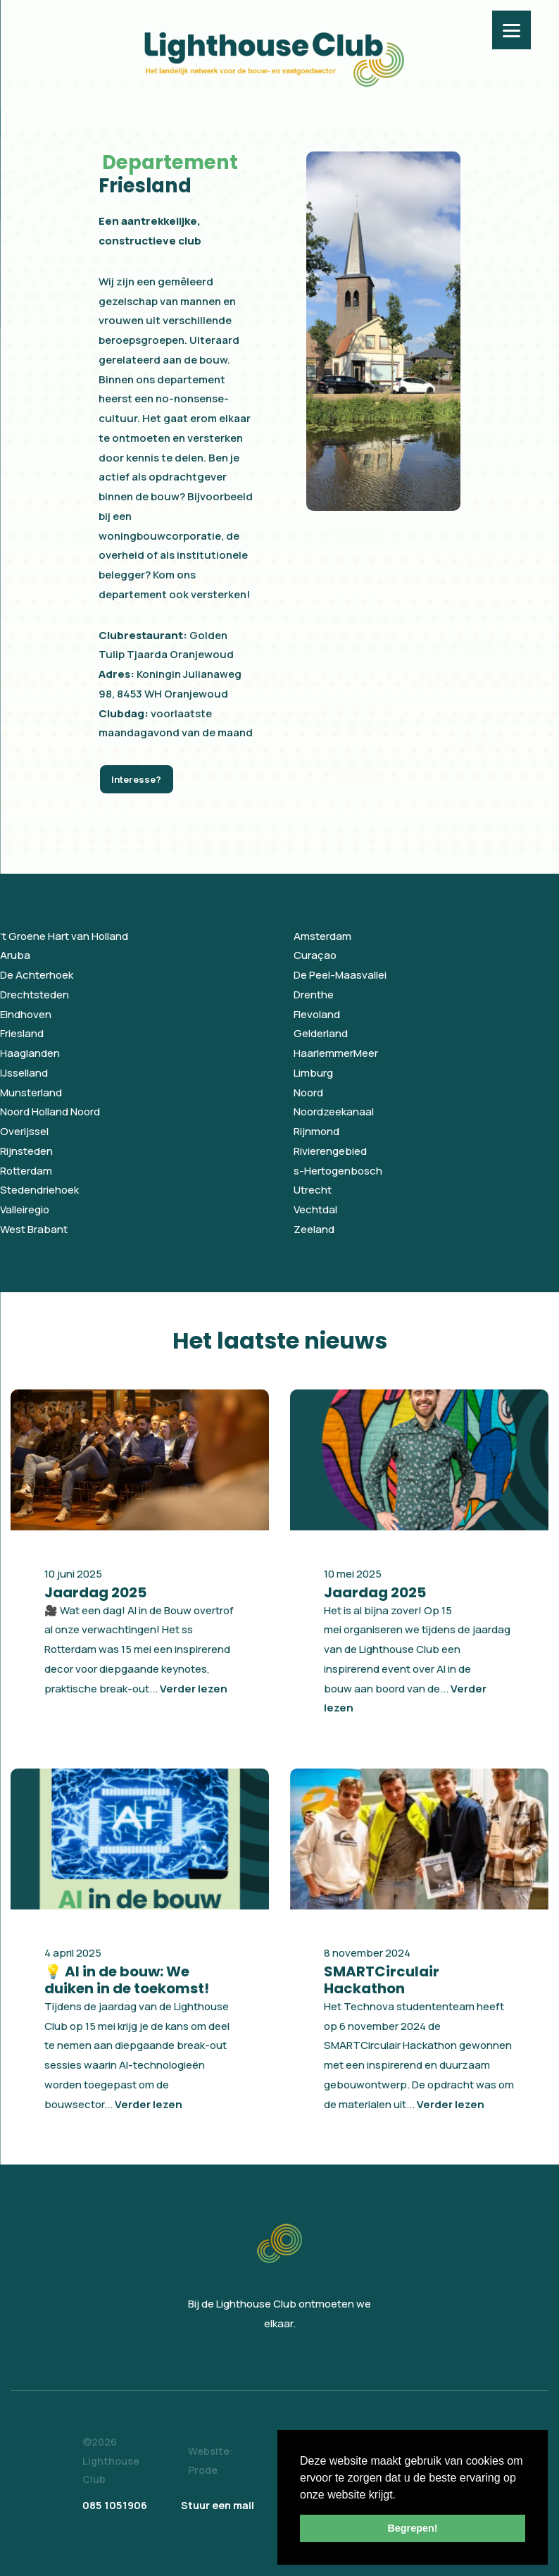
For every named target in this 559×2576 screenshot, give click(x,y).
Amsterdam (322, 936)
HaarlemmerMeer (336, 1053)
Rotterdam (26, 1170)
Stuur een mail (217, 2505)
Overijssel (24, 1131)
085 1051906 (114, 2505)
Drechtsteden (34, 994)
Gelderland (321, 1033)
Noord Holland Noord (50, 1111)
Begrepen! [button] (412, 2528)
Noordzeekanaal (334, 1111)
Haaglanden (30, 1053)
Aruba (15, 955)
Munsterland (31, 1092)
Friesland (22, 1033)
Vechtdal (315, 1209)
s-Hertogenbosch (338, 1170)
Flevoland (317, 1014)
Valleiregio (24, 1209)
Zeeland (314, 1229)
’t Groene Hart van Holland (64, 936)
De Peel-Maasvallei (340, 974)
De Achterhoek (36, 974)
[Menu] (511, 30)
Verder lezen (193, 1688)
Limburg (313, 1072)
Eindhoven (25, 1014)
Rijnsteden (26, 1151)
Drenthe (314, 994)
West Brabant (34, 1229)
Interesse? (136, 779)
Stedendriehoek (39, 1189)
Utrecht (313, 1189)
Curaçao (315, 955)
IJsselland (24, 1072)
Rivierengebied (330, 1151)
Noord (308, 1092)
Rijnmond (316, 1131)
